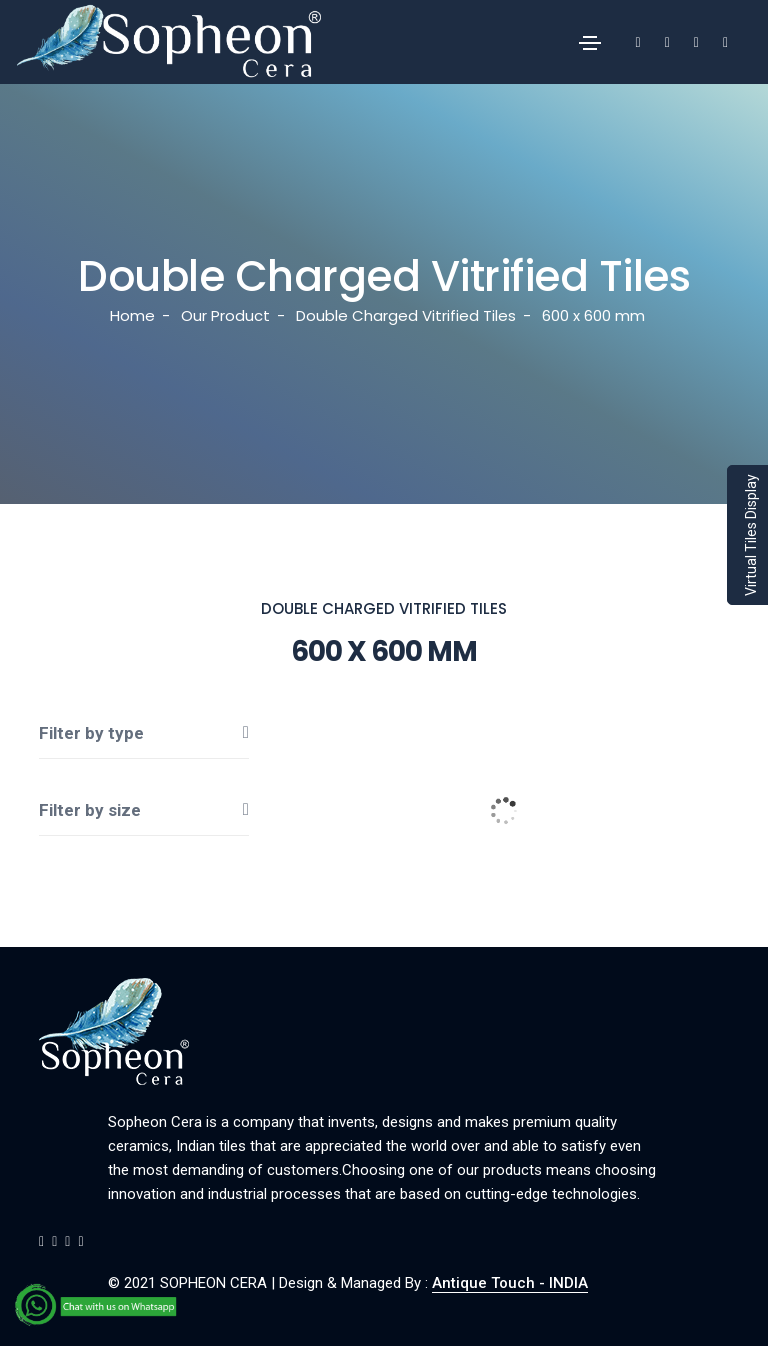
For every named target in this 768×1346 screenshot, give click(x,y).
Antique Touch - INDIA (510, 1283)
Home (132, 315)
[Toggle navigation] (590, 43)
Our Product (225, 315)
